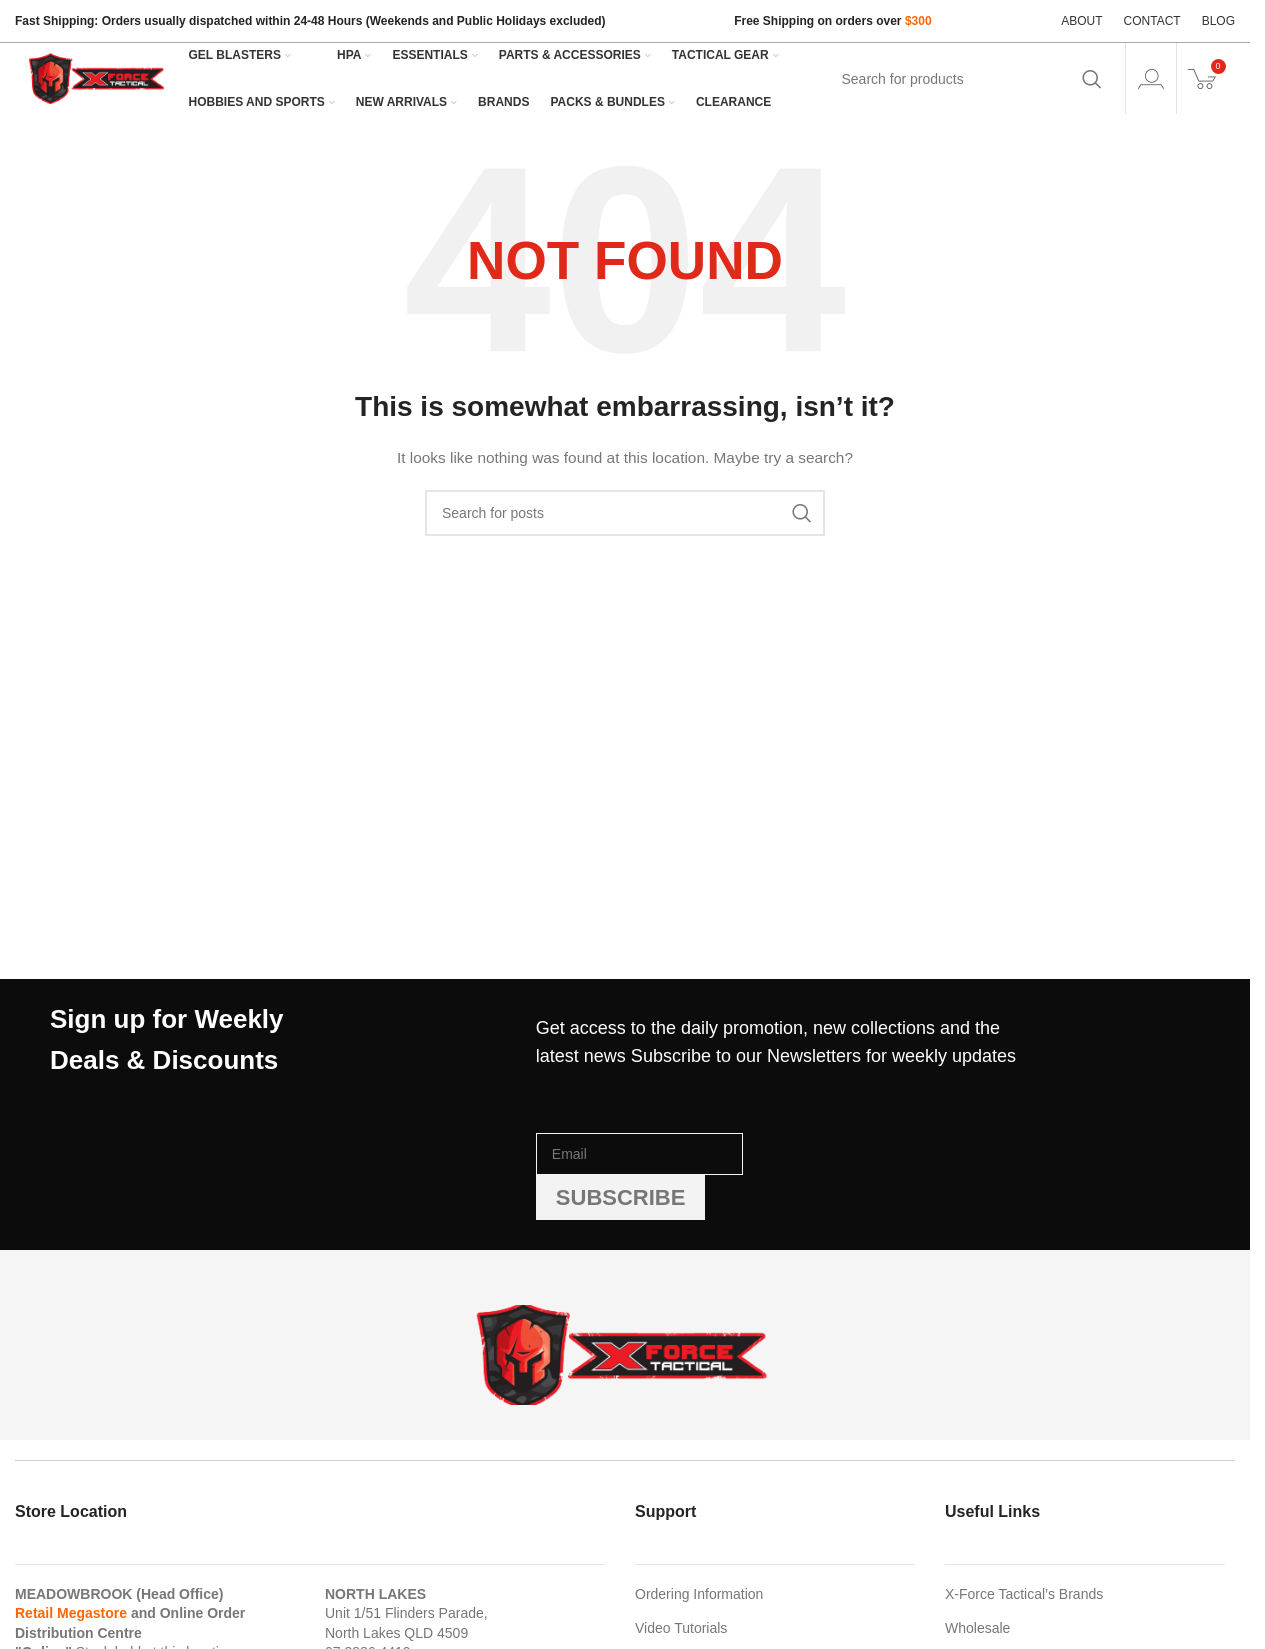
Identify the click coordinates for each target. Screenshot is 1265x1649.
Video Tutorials (681, 1628)
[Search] (970, 79)
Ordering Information (699, 1594)
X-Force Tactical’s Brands (1024, 1594)
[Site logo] (98, 77)
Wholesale (977, 1628)
